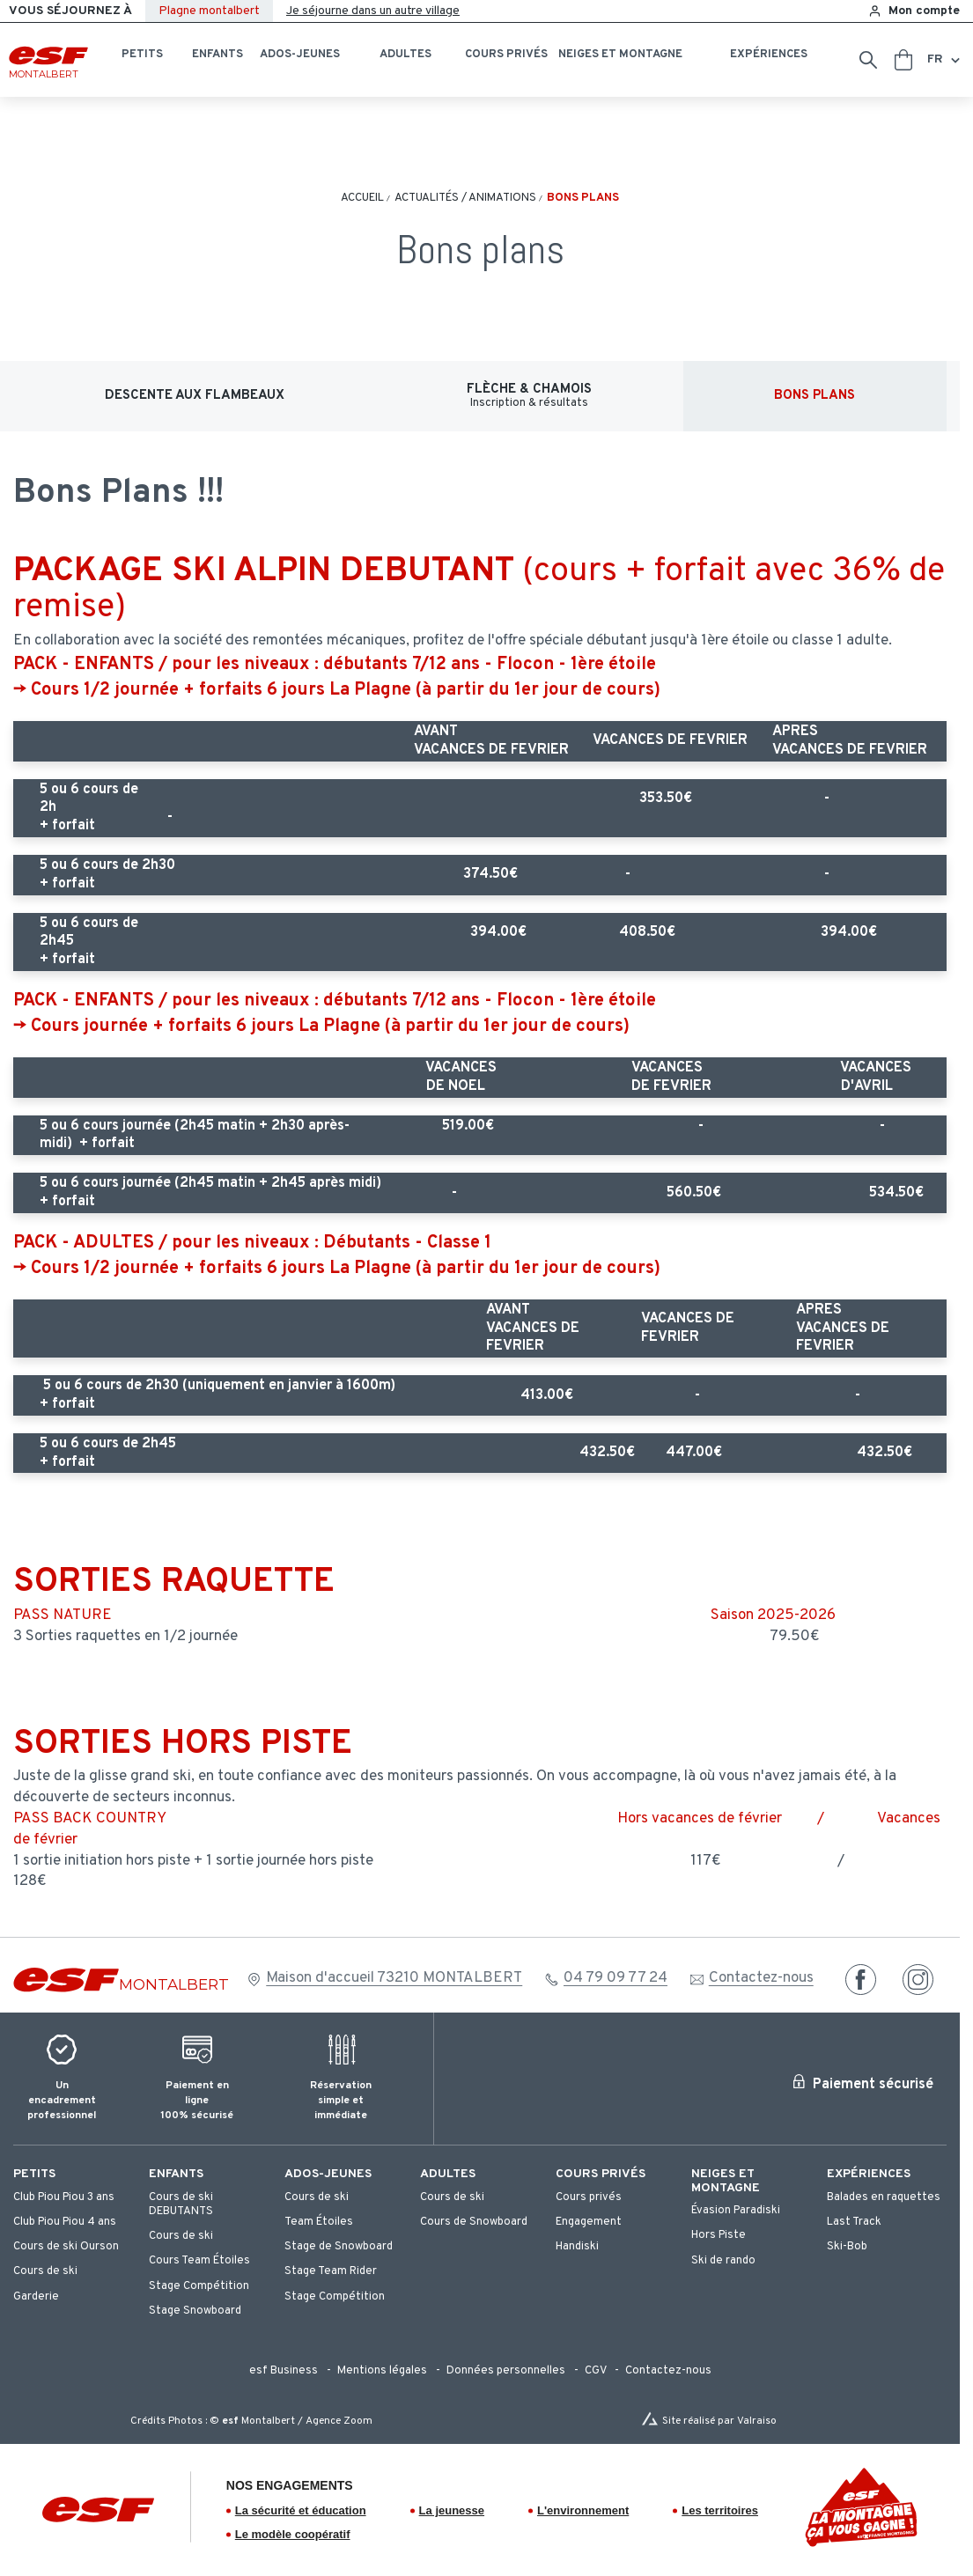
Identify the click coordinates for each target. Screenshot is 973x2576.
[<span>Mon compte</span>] (914, 11)
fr (935, 59)
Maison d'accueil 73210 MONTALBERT (394, 1978)
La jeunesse (451, 2510)
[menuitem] (72, 2174)
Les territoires (720, 2510)
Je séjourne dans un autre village (373, 11)
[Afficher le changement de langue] (953, 60)
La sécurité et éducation (300, 2510)
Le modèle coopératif (292, 2534)
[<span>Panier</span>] (903, 60)
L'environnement (583, 2510)
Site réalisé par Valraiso (719, 2421)
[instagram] (918, 1979)
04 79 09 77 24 (615, 1978)
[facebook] (860, 1979)
